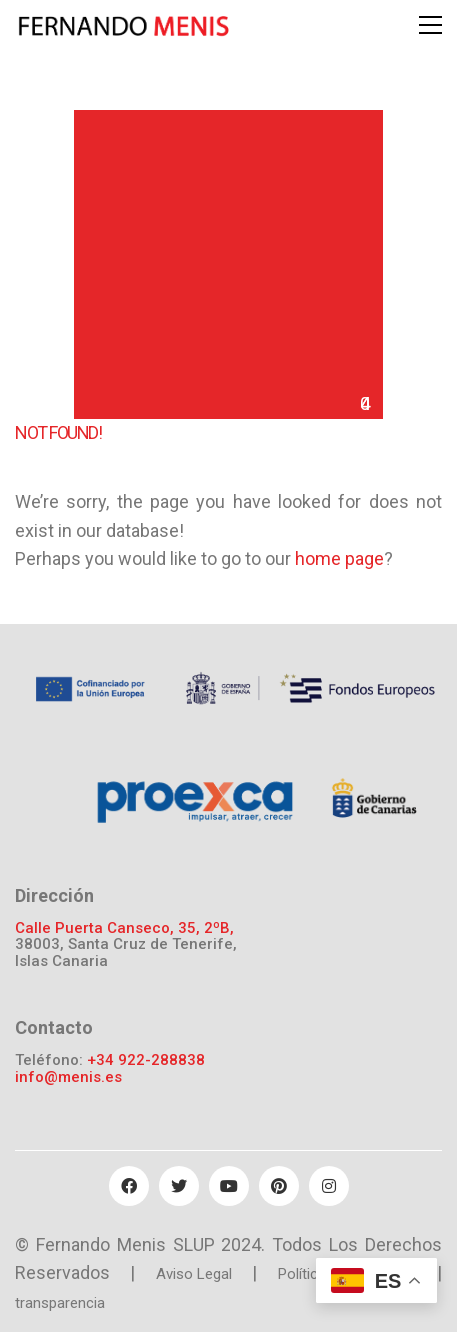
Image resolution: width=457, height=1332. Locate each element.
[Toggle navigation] (430, 25)
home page (339, 558)
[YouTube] (229, 1186)
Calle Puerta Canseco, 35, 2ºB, (124, 928)
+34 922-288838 (146, 1060)
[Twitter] (179, 1186)
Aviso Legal (194, 1274)
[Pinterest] (279, 1186)
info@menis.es (68, 1077)
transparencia (60, 1303)
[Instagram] (329, 1186)
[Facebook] (129, 1186)
